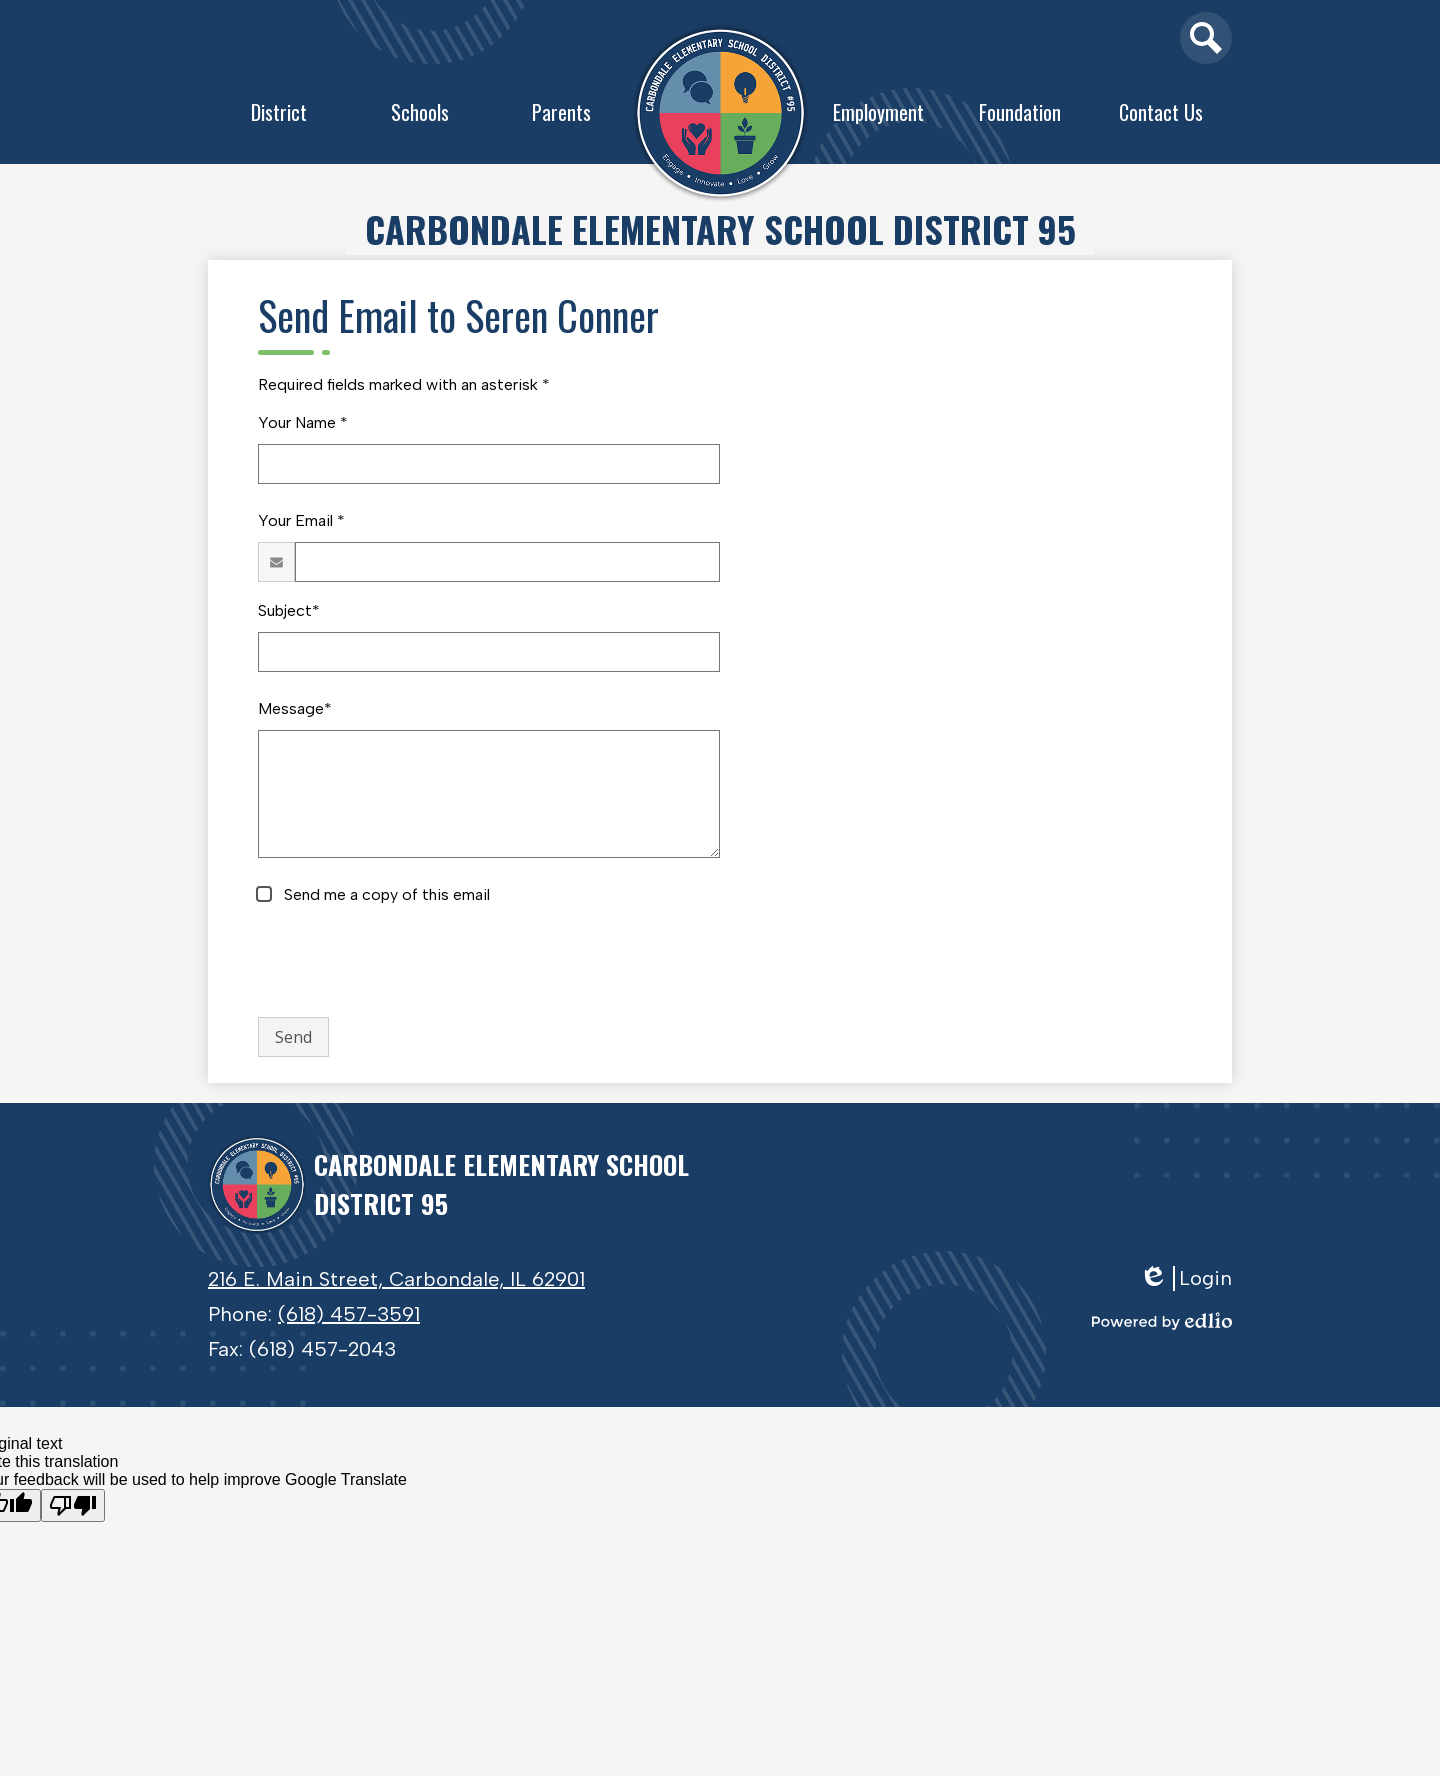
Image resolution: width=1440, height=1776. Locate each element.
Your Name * (303, 422)
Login (1185, 1278)
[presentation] (410, 962)
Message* (295, 708)
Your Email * (301, 520)
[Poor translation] (73, 1505)
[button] (279, 117)
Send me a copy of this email (385, 894)
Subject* (289, 610)
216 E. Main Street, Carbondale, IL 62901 (396, 1279)
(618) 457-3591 (349, 1314)
